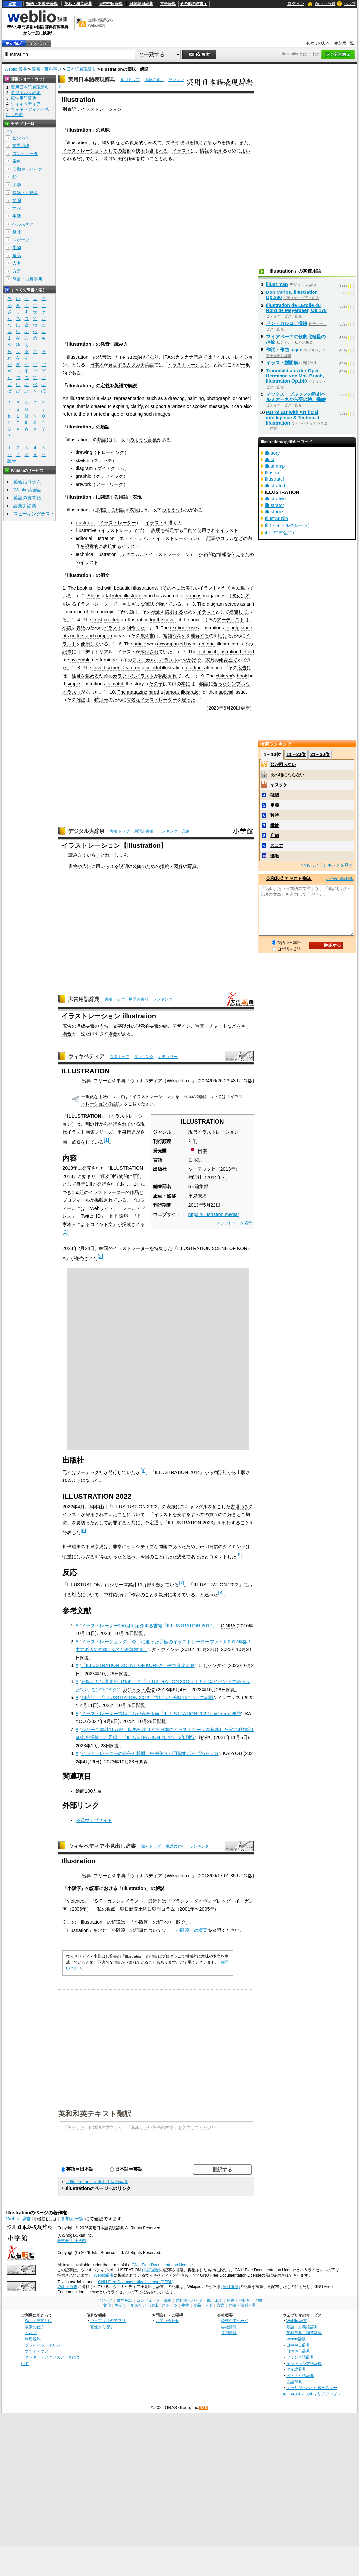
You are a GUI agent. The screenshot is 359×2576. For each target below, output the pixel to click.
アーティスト (230, 619)
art (89, 414)
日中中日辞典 (111, 3)
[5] (83, 1530)
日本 (202, 1150)
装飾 (108, 158)
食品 (16, 255)
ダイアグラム (111, 468)
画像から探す (102, 2327)
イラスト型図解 (282, 362)
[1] (106, 1140)
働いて (165, 604)
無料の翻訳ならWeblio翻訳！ (100, 23)
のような (138, 439)
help (235, 627)
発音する (117, 364)
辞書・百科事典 (46, 69)
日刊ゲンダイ (212, 1665)
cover (170, 619)
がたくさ (226, 588)
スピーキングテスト (34, 513)
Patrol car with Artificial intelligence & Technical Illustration (292, 418)
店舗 (274, 835)
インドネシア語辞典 (304, 2363)
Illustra (272, 472)
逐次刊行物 (111, 1176)
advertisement (107, 667)
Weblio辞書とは (38, 2320)
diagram (84, 468)
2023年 (215, 708)
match (117, 683)
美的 (122, 158)
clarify (136, 406)
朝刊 (156, 1909)
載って (247, 588)
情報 (204, 150)
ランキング (168, 831)
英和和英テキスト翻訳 (94, 2113)
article (139, 643)
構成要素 (85, 1026)
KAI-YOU (232, 1753)
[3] (100, 1256)
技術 (140, 150)
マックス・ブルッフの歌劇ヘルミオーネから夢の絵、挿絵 (296, 397)
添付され (149, 651)
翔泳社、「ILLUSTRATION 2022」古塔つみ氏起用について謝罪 (147, 1697)
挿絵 (164, 866)
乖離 (274, 825)
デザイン (181, 1026)
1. (64, 588)
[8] (220, 1592)
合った (220, 683)
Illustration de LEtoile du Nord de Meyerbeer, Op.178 (296, 308)
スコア (276, 845)
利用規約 (33, 2339)
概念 (156, 611)
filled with (103, 588)
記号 (11, 461)
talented (114, 595)
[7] (181, 1582)
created (99, 406)
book (242, 675)
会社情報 (229, 2327)
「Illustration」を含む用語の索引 (97, 2181)
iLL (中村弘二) (279, 532)
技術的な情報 (213, 554)
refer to (69, 414)
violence (75, 1901)
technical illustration (96, 554)
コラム (227, 538)
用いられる (107, 866)
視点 (110, 1909)
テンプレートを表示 (234, 1223)
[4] (142, 1470)
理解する (200, 635)
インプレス (228, 1697)
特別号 (101, 699)
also (247, 406)
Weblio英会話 (27, 489)
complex (104, 635)
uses (194, 627)
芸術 (126, 150)
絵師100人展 (89, 1791)
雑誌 (149, 604)
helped (247, 651)
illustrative (86, 530)
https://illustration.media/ (213, 1214)
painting (195, 398)
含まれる (158, 150)
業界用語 (20, 145)
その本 (169, 588)
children (224, 675)
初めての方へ (318, 43)
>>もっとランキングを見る (327, 865)
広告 (242, 667)
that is (83, 406)
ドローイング (110, 452)
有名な (133, 699)
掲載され (168, 675)
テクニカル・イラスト (155, 659)
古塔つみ (240, 1506)
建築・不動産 (25, 192)
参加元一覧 (344, 43)
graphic (83, 476)
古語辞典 (168, 3)
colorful (153, 667)
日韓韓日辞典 (141, 3)
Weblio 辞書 (325, 3)
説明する (174, 611)
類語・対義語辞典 (42, 3)
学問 (16, 200)
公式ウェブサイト (94, 1820)
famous (172, 691)
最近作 (155, 1901)
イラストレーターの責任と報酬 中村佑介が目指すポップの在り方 (150, 1753)
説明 (184, 142)
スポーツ (20, 239)
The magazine (132, 691)
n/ (143, 357)
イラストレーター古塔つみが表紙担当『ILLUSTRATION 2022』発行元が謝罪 (161, 1713)
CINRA (228, 1625)
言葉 (152, 439)
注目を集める (85, 675)
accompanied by (174, 643)
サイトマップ (36, 2351)
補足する (203, 142)
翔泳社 (195, 1177)
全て (10, 131)
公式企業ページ (234, 2320)
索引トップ (130, 79)
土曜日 (145, 1909)
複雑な (170, 635)
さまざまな (133, 604)
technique (109, 414)
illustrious (275, 511)
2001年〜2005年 (197, 1909)
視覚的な (138, 142)
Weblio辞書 (104, 2275)
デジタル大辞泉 (86, 831)
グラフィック (109, 476)
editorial (84, 538)
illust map (277, 284)
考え (181, 635)
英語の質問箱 (27, 497)
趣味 (16, 231)
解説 (159, 1888)
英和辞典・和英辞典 (304, 2333)
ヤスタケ (278, 784)
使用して (90, 643)
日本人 (97, 364)
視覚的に (94, 546)
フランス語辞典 (300, 2357)
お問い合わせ (167, 2320)
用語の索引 (154, 79)
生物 (16, 247)
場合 (67, 1033)
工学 (16, 184)
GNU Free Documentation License (162, 2265)
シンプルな (238, 683)
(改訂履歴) (151, 2270)
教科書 (147, 635)
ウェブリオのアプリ (108, 2320)
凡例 (186, 831)
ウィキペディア (86, 1056)
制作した (136, 627)
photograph (218, 398)
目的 (188, 530)
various (193, 595)
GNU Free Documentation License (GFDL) (136, 2282)
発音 (102, 357)
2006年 (79, 1909)
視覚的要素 (147, 1026)
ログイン (295, 3)
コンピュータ (25, 153)
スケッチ (103, 460)
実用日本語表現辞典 (91, 79)
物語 (204, 683)
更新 (245, 708)
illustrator (85, 522)
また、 (246, 142)
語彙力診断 (24, 505)
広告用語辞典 (83, 999)
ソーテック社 (202, 1169)
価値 (131, 158)
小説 (67, 627)
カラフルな (124, 675)
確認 (274, 795)
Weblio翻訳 (296, 2339)
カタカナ (184, 357)
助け (222, 635)
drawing (176, 398)
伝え (218, 150)
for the (156, 619)
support (158, 406)
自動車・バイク (27, 169)
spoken (199, 406)
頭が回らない (283, 764)
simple (73, 683)
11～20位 (296, 754)
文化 (16, 208)
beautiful (123, 588)
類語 (102, 439)
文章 (170, 142)
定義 (274, 805)
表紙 (80, 627)
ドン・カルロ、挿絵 (286, 323)
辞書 (12, 3)
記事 (210, 538)
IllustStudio (276, 518)
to (110, 406)
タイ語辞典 (296, 2369)
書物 (72, 866)
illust (270, 459)
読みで (200, 357)
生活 (16, 216)
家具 (209, 659)
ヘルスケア (23, 224)
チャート (218, 1026)
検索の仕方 (34, 2327)
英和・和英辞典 (78, 3)
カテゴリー (168, 1056)
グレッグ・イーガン (232, 1901)
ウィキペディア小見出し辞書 (102, 1846)
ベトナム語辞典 (300, 2375)
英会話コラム (27, 481)
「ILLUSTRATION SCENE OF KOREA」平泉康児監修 (138, 1665)
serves (232, 604)
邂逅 (274, 855)
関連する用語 (111, 509)
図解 (178, 866)
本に (185, 683)
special (226, 691)
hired (154, 691)
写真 (192, 866)
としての (113, 150)
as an (246, 604)
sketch (82, 460)
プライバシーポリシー (44, 2345)
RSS (204, 2408)
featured (132, 667)
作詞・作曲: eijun (284, 349)
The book (77, 588)
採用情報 (229, 2333)
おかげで (191, 659)
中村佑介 (113, 1594)
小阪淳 (74, 1888)
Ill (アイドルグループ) (287, 525)
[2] (65, 1232)
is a (95, 398)
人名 (16, 263)
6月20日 (231, 708)
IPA (166, 357)
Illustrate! (274, 479)
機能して (238, 611)
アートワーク (109, 484)
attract (196, 667)
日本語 (195, 1160)
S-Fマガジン (108, 1901)
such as (155, 398)
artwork (83, 484)
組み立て (228, 659)
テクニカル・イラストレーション (155, 554)
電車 (16, 161)
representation (129, 398)
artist (97, 619)
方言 (16, 271)
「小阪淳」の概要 (189, 1930)
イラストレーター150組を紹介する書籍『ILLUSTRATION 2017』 (149, 1625)
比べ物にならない (287, 774)
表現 (152, 142)
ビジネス (20, 137)
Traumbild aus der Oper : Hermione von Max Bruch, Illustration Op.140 (295, 376)
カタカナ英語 (140, 364)
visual (107, 398)
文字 (117, 1026)
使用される (208, 530)
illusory (272, 453)
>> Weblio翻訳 (339, 878)
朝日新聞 (129, 1909)
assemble (80, 659)
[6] (239, 1554)
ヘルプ (350, 3)
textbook (179, 627)
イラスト (181, 150)
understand (82, 635)
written (178, 406)
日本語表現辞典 (81, 69)
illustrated (275, 485)
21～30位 (320, 754)
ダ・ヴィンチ (165, 1649)
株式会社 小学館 (71, 2240)
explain (120, 406)
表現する (112, 546)
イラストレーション (101, 109)
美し (190, 588)
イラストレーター (117, 522)
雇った (188, 699)
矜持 (274, 815)
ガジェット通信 (139, 1689)
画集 (89, 1132)
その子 (156, 683)
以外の (129, 1026)
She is (93, 595)
